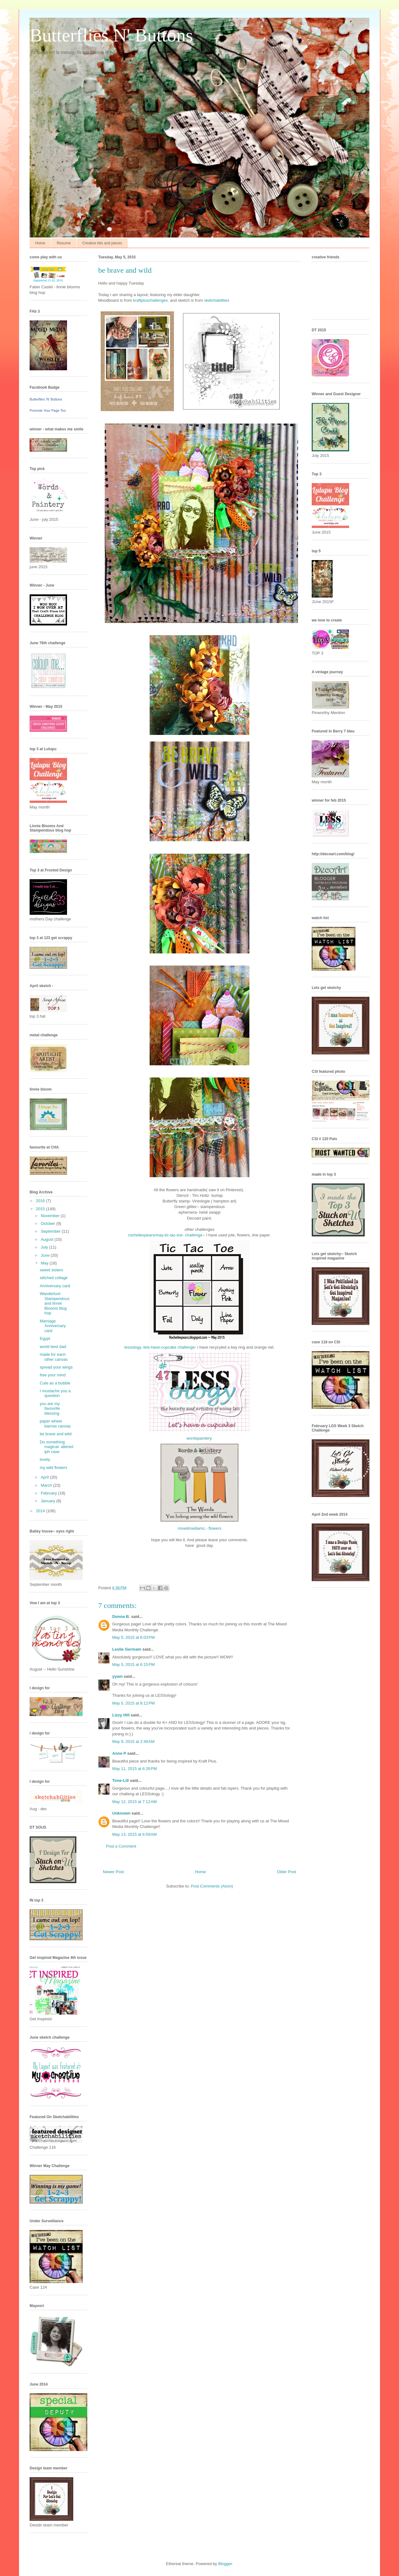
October (48, 1223)
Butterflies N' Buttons (111, 35)
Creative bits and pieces (102, 243)
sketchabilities (216, 300)
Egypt (45, 1338)
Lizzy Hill (121, 1715)
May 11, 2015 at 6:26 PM (134, 1768)
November (51, 1215)
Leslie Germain (126, 1649)
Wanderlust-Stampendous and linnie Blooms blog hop (54, 1303)
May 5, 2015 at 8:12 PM (133, 1703)
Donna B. (121, 1616)
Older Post (286, 1871)
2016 (41, 1200)
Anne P (119, 1753)
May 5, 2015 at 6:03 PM (133, 1637)
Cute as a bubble (55, 1383)
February (49, 1493)
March (47, 1485)
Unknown (121, 1813)
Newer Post (113, 1871)
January (48, 1501)
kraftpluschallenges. (151, 300)
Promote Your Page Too (48, 410)
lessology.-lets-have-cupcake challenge (159, 1347)
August (48, 1239)
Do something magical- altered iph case (56, 1447)
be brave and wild (55, 1434)
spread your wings (56, 1367)
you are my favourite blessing (50, 1408)
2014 (41, 1511)
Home (40, 243)
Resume (64, 243)
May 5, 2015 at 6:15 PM (133, 1664)
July (45, 1247)
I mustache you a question (55, 1393)
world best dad (53, 1346)
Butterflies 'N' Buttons (46, 399)
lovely (45, 1459)
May (45, 1263)
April (45, 1477)
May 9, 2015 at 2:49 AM (133, 1741)
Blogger (225, 2563)
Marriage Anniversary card (53, 1326)
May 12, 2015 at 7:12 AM (134, 1801)
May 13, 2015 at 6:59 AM (134, 1834)
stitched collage (54, 1277)
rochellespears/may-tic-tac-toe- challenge (165, 1235)
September (51, 1231)
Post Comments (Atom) (212, 1886)
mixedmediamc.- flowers (199, 1528)
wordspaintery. (199, 1438)
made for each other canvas (53, 1357)
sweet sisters (51, 1270)
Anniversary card (55, 1285)
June (46, 1255)
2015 (41, 1208)
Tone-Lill (120, 1780)
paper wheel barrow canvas (55, 1423)
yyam (117, 1676)
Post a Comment (121, 1846)
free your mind (52, 1375)
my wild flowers (53, 1467)
